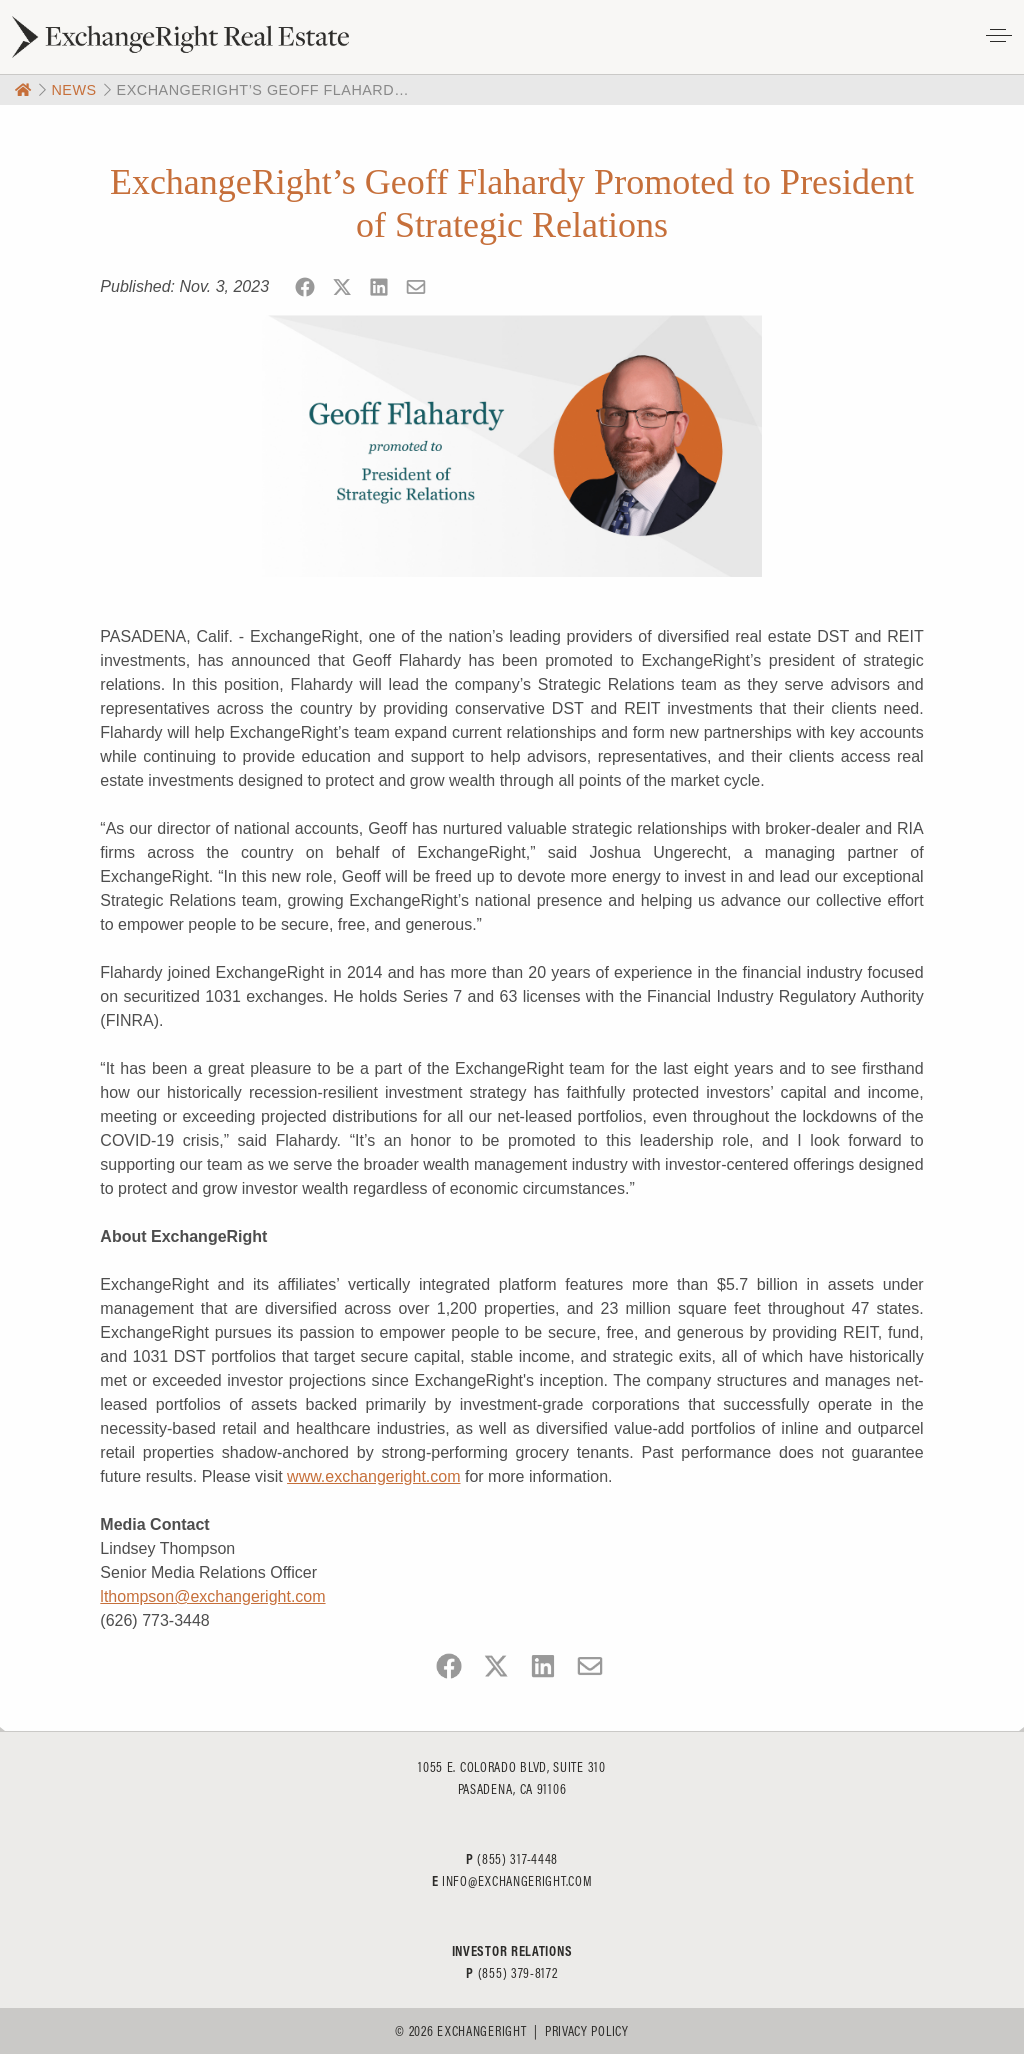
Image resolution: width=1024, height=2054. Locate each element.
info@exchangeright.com (517, 1881)
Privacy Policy (587, 2031)
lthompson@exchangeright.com (212, 1596)
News (73, 90)
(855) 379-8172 (518, 1973)
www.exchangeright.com (373, 1476)
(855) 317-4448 (517, 1859)
